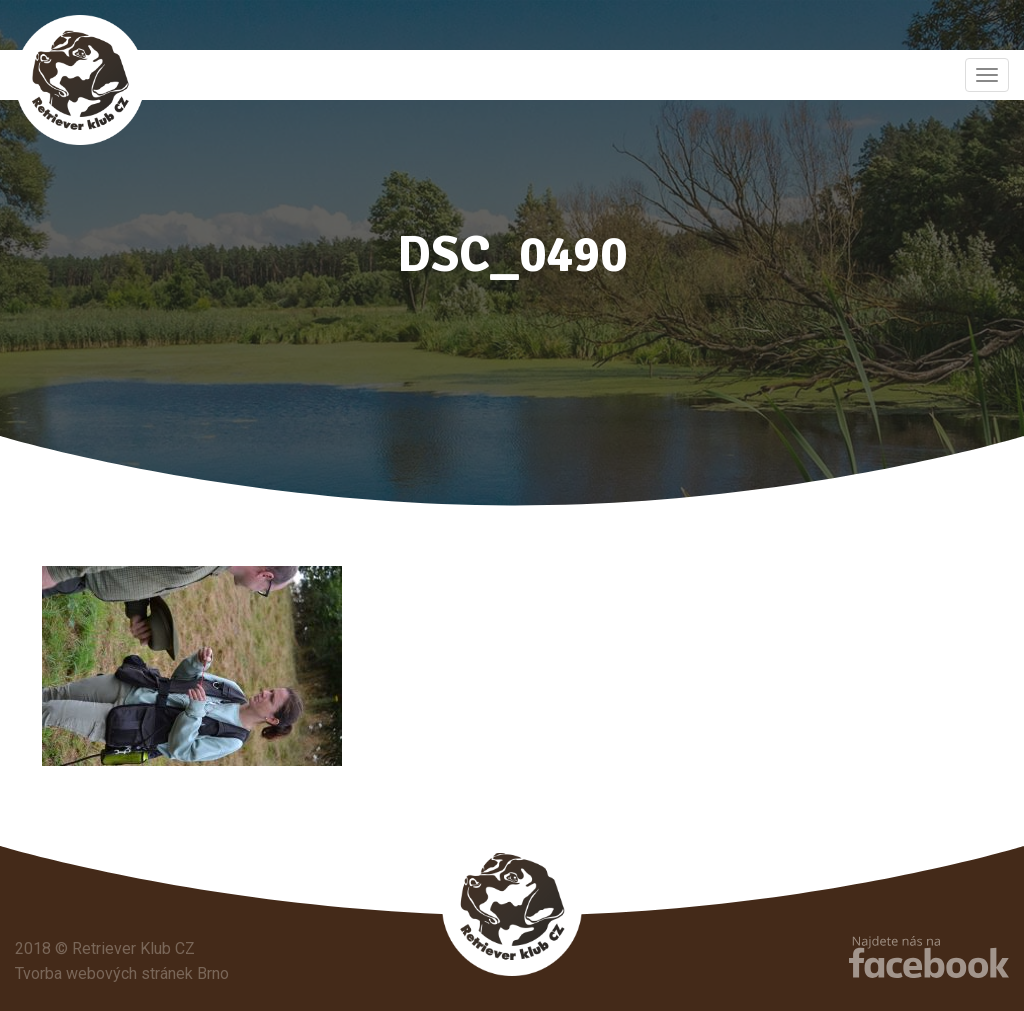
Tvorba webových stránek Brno (122, 973)
